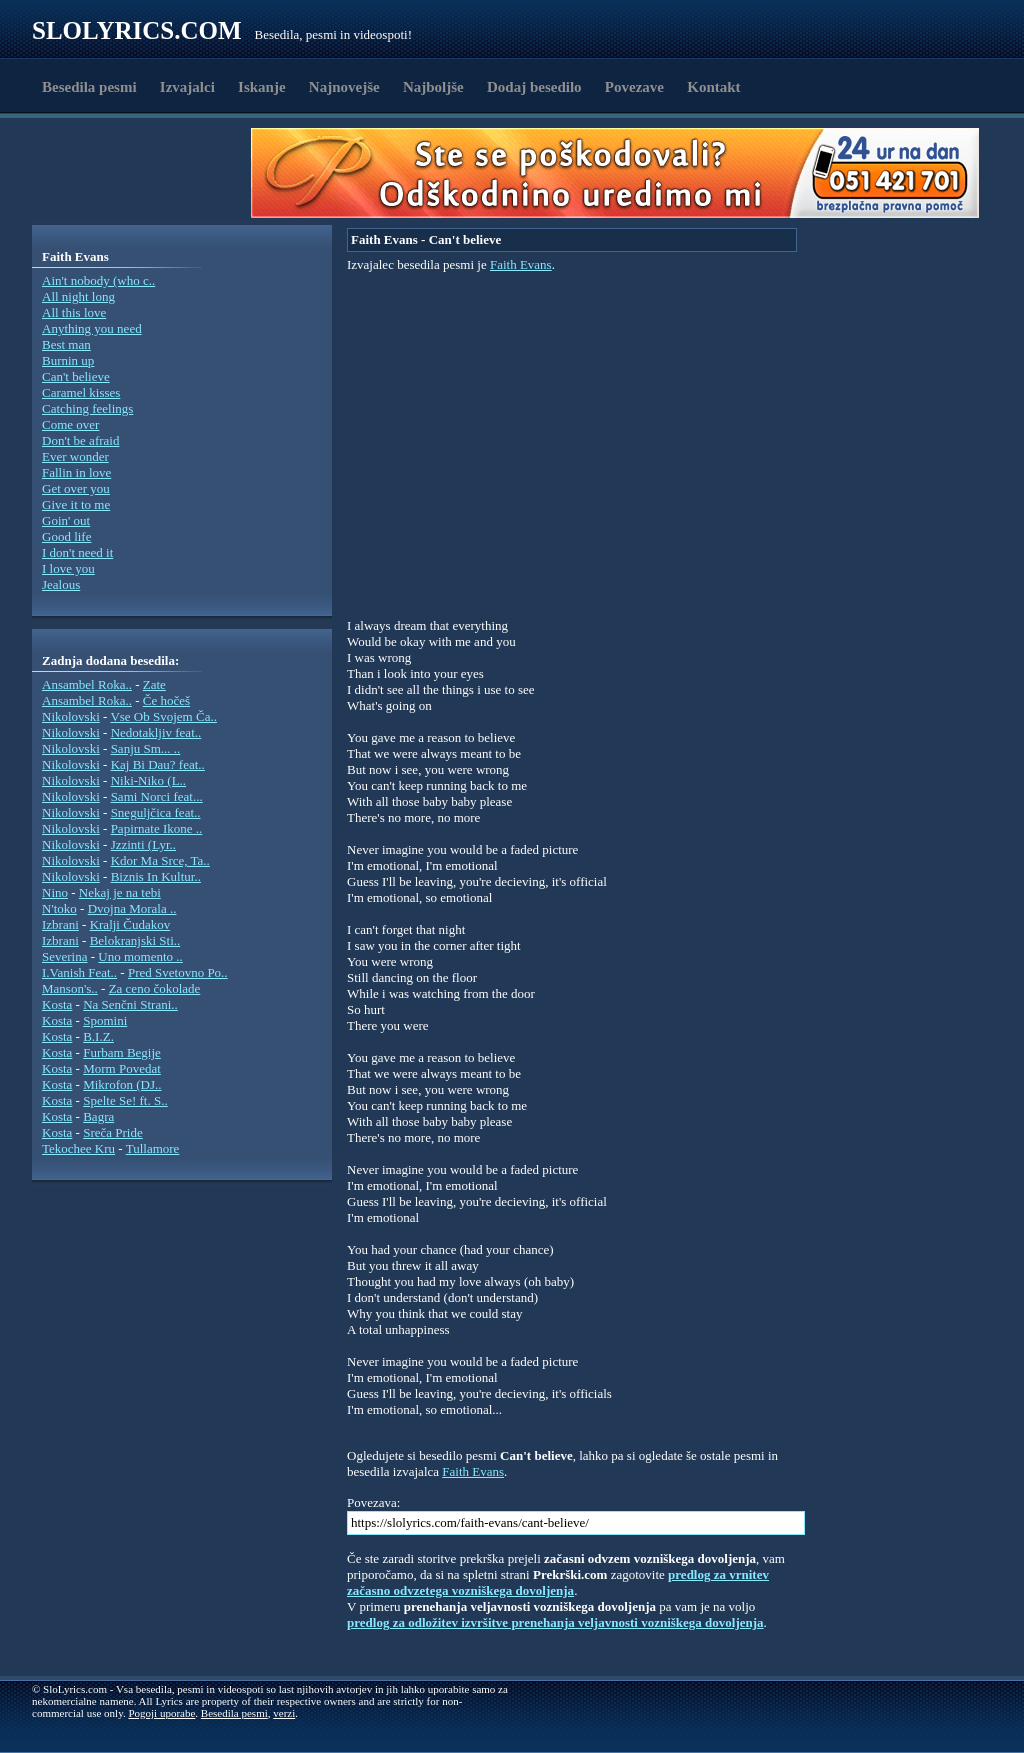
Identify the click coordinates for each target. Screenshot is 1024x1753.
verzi (284, 1713)
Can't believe (76, 376)
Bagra (98, 1116)
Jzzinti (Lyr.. (143, 844)
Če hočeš (166, 700)
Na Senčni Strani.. (130, 1004)
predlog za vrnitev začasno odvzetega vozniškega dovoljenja (558, 1582)
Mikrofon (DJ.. (122, 1084)
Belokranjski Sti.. (135, 940)
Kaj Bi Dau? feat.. (158, 764)
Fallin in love (76, 472)
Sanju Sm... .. (146, 748)
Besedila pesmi (89, 87)
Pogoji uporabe (161, 1713)
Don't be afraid (80, 440)
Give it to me (76, 504)
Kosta (57, 1004)
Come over (70, 424)
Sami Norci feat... (157, 796)
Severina (64, 956)
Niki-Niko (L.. (148, 780)
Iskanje (262, 87)
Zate (154, 684)
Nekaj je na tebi (120, 892)
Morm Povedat (122, 1068)
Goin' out (66, 520)
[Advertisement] (148, 173)
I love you (68, 568)
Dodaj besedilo (534, 87)
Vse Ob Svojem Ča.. (163, 716)
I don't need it (77, 552)
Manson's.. (70, 988)
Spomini (105, 1020)
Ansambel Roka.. (87, 684)
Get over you (76, 488)
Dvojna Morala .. (132, 908)
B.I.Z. (98, 1036)
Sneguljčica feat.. (156, 812)
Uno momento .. (140, 956)
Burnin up (68, 360)
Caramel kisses (81, 392)
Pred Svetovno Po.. (178, 972)
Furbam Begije (122, 1052)
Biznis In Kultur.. (156, 876)
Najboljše (433, 87)
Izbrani (60, 924)
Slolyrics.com (137, 30)
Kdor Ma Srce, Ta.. (160, 860)
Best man (66, 344)
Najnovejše (344, 87)
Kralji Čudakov (130, 924)
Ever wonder (75, 456)
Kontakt (713, 87)
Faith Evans (521, 264)
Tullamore (153, 1148)
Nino (55, 892)
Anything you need (92, 328)
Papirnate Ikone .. (157, 828)
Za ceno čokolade (155, 988)
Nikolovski (71, 716)
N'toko (59, 908)
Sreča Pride (113, 1132)
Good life (66, 536)
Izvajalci (187, 87)
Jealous (61, 584)
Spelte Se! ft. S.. (125, 1100)
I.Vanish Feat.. (79, 972)
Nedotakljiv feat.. (156, 732)
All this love (74, 312)
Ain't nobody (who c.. (98, 280)
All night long (78, 296)
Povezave (634, 87)
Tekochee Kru (78, 1148)
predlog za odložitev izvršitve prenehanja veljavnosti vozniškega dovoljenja (555, 1622)
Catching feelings (87, 408)
